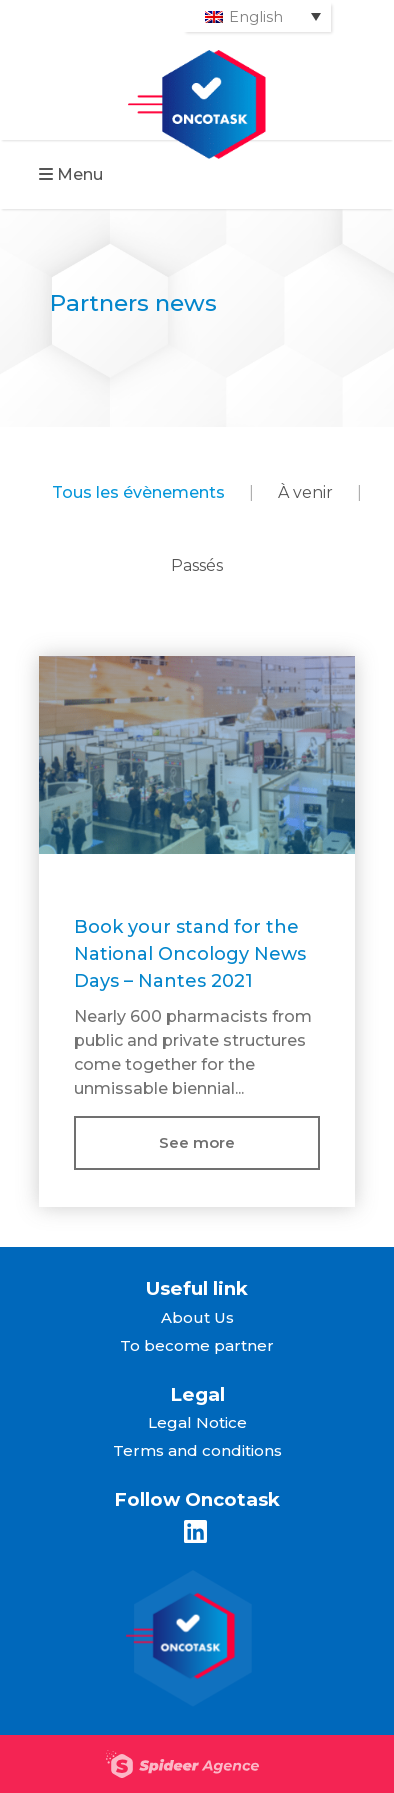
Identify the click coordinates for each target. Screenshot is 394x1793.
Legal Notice (197, 1422)
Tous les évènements (138, 492)
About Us (197, 1317)
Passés (197, 565)
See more (197, 1142)
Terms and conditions (197, 1450)
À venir (305, 492)
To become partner (197, 1345)
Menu (71, 174)
